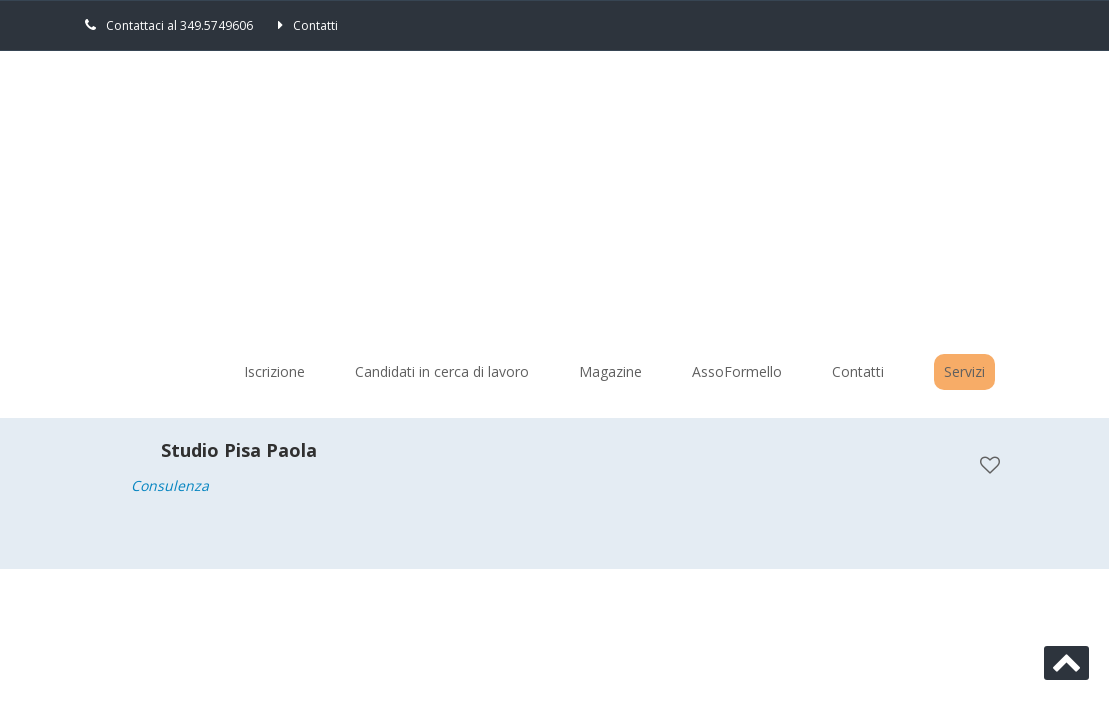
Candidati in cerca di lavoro (442, 371)
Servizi (964, 371)
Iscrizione (274, 371)
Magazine (610, 371)
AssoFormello (737, 371)
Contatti (315, 25)
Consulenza (170, 485)
